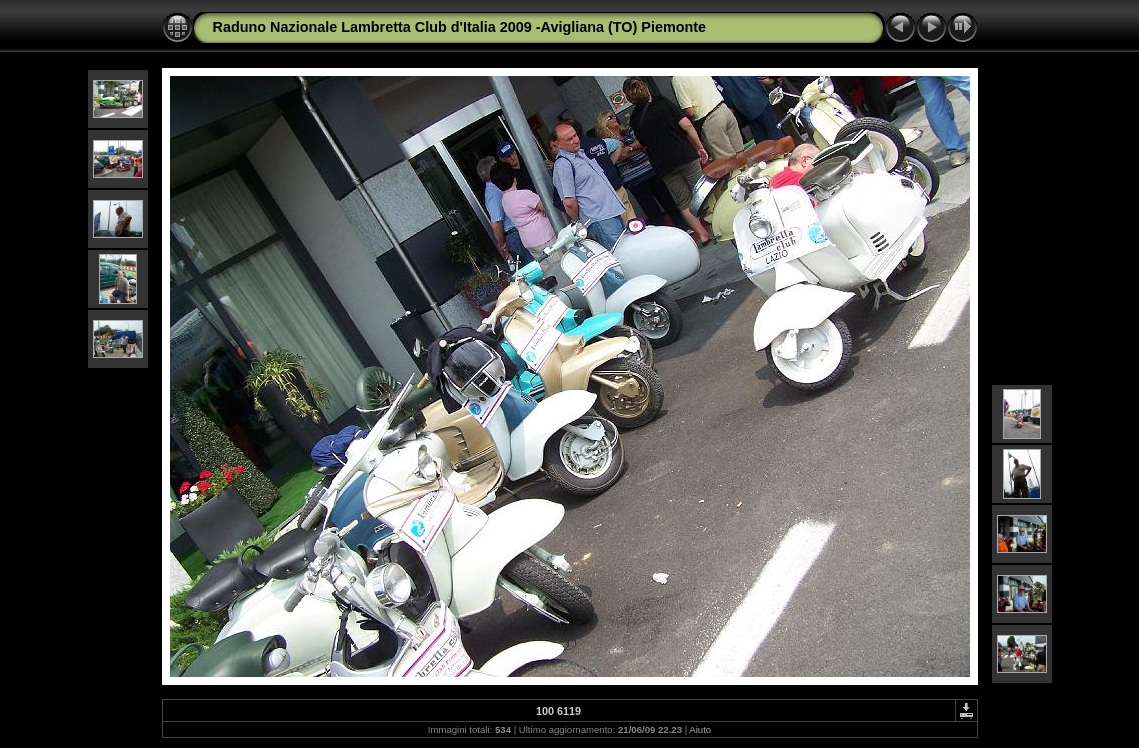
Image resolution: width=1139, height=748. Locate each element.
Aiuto (700, 729)
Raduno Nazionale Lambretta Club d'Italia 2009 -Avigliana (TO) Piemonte (460, 27)
